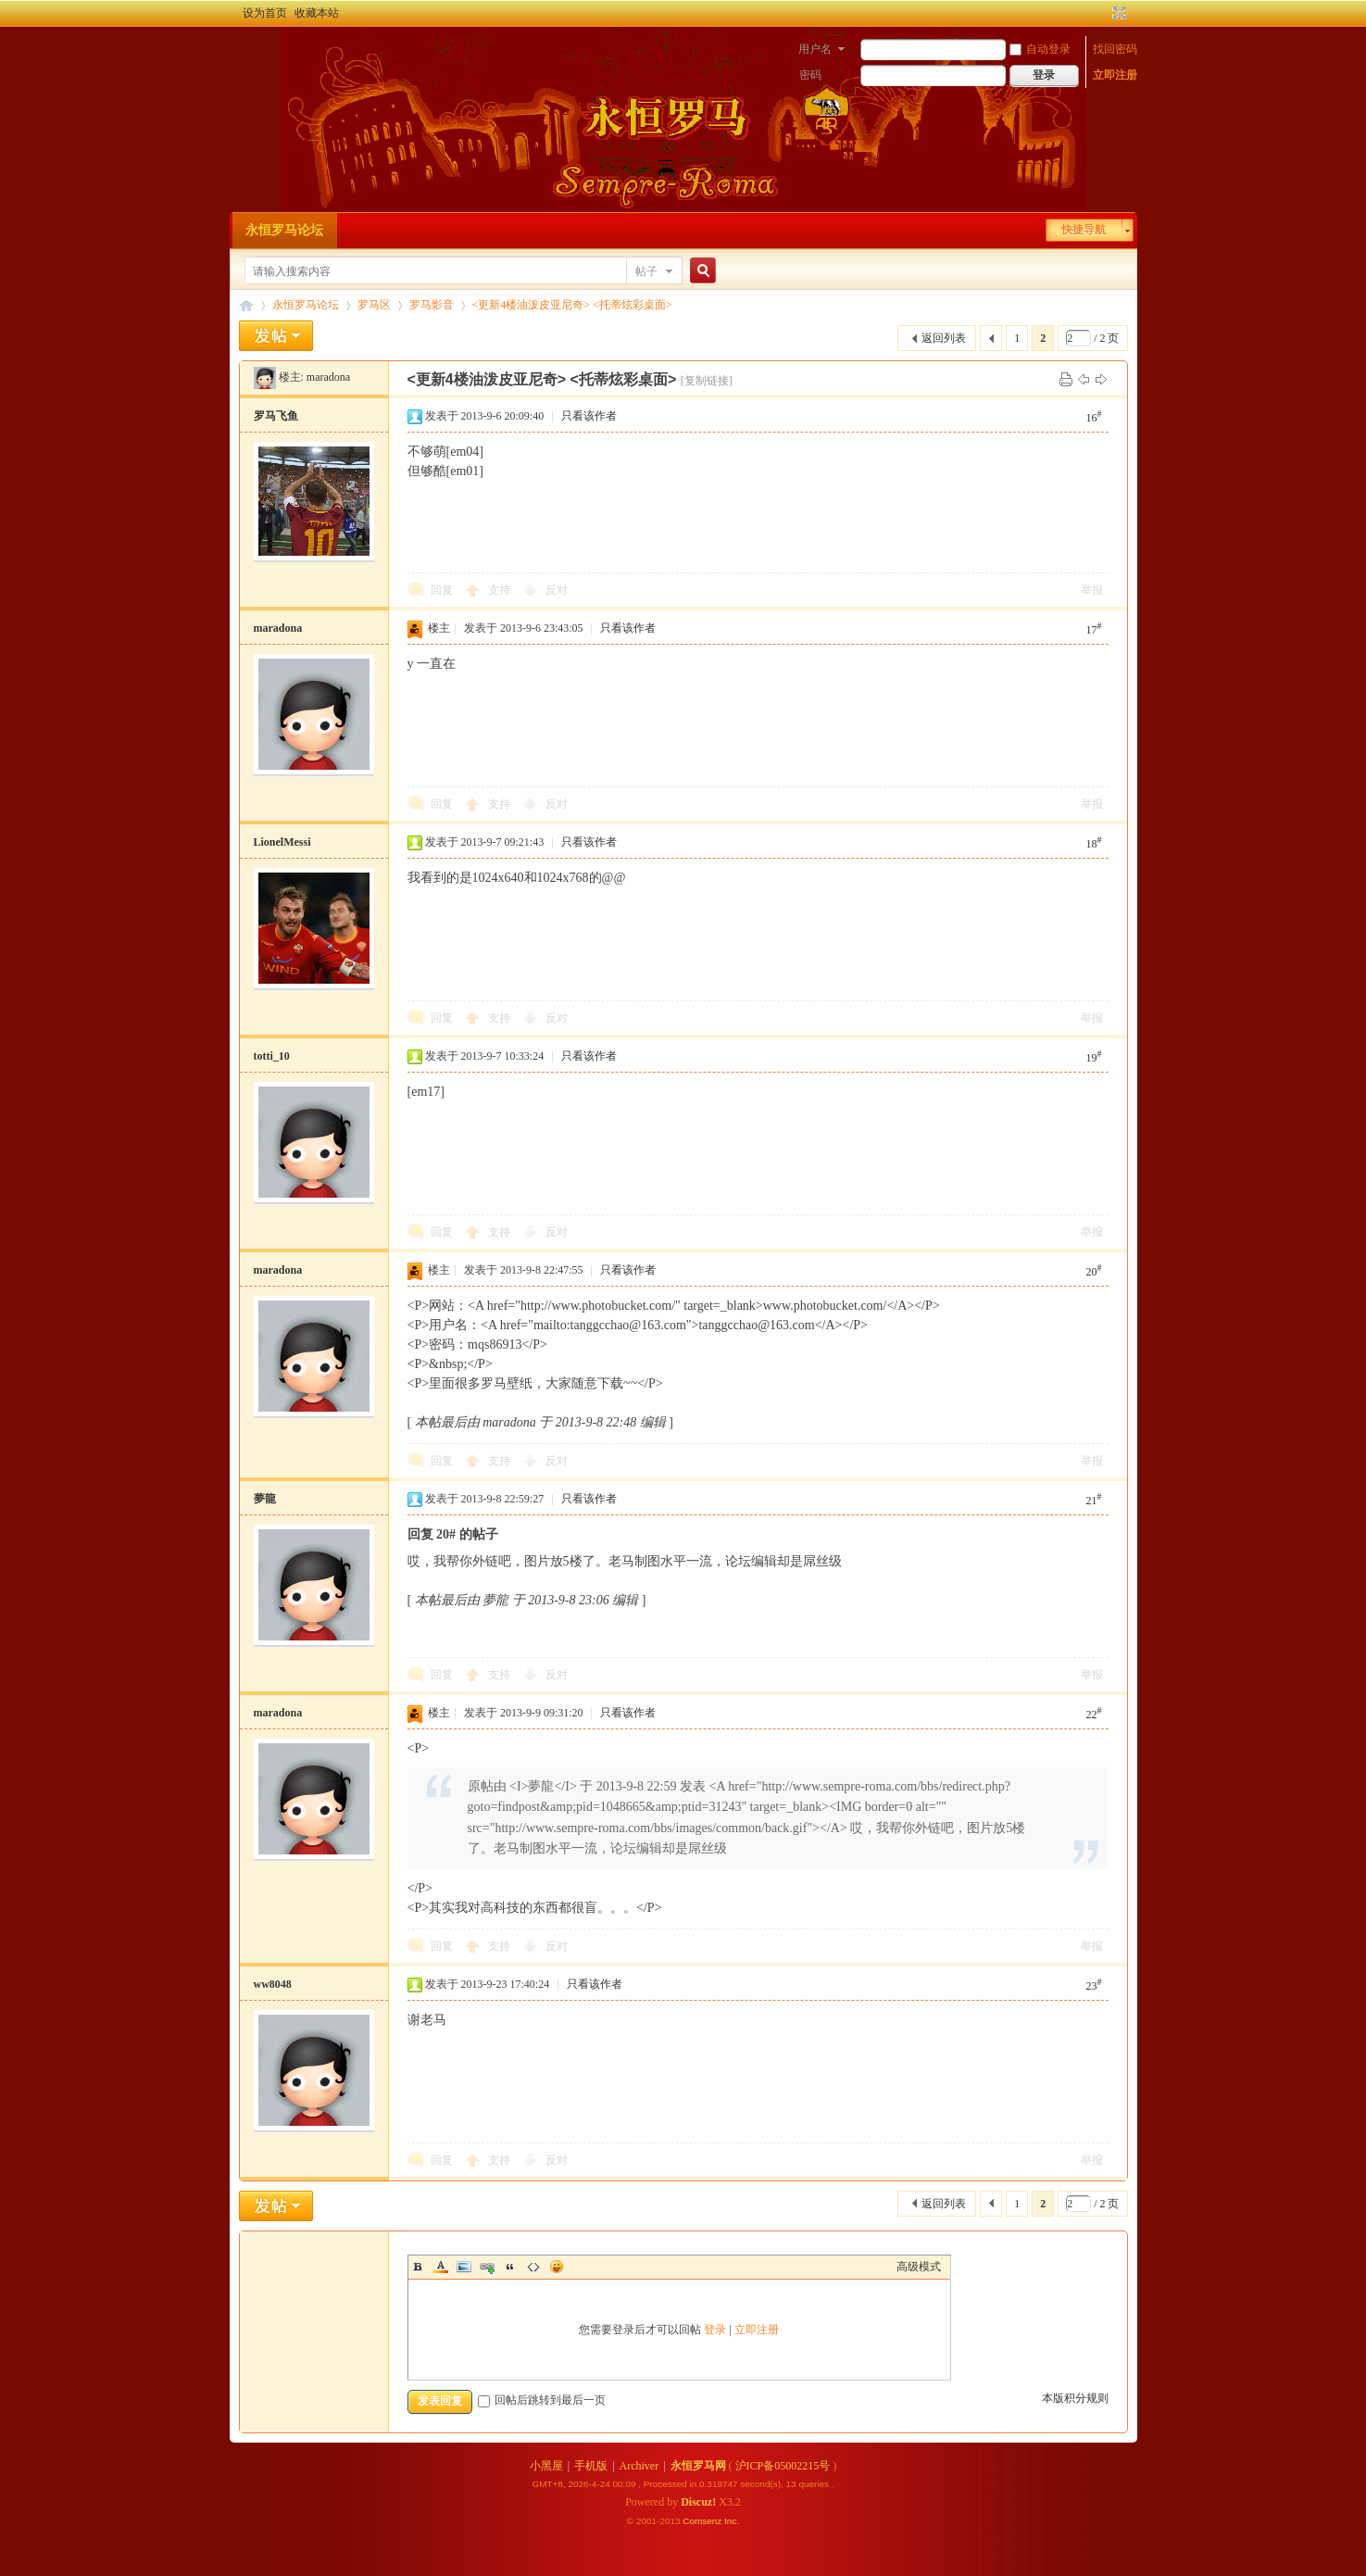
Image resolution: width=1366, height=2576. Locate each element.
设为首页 (265, 12)
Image (464, 2266)
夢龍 (265, 1498)
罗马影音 (431, 304)
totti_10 (272, 1055)
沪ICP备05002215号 (783, 2465)
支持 (500, 590)
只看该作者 (589, 415)
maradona (328, 377)
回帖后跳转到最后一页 (542, 2400)
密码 (810, 75)
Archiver (639, 2465)
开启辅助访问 (1102, 13)
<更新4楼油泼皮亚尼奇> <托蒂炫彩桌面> (572, 304)
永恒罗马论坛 (284, 230)
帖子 (646, 271)
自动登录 (1040, 49)
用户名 (815, 49)
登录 (715, 2329)
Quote (510, 2266)
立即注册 (1115, 75)
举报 (1092, 590)
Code (533, 2266)
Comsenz (703, 2521)
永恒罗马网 (698, 2465)
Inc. (731, 2521)
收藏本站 (317, 12)
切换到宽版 (1117, 13)
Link (487, 2266)
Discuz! (698, 2501)
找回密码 (1115, 49)
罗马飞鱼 (276, 415)
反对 (556, 590)
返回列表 (943, 338)
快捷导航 (1083, 229)
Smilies (556, 2266)
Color (441, 2266)
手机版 (591, 2465)
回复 (442, 590)
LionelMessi (282, 842)
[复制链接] (707, 380)
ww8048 (273, 1984)
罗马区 (374, 304)
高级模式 (918, 2266)
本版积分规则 (1075, 2398)
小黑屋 (546, 2465)
